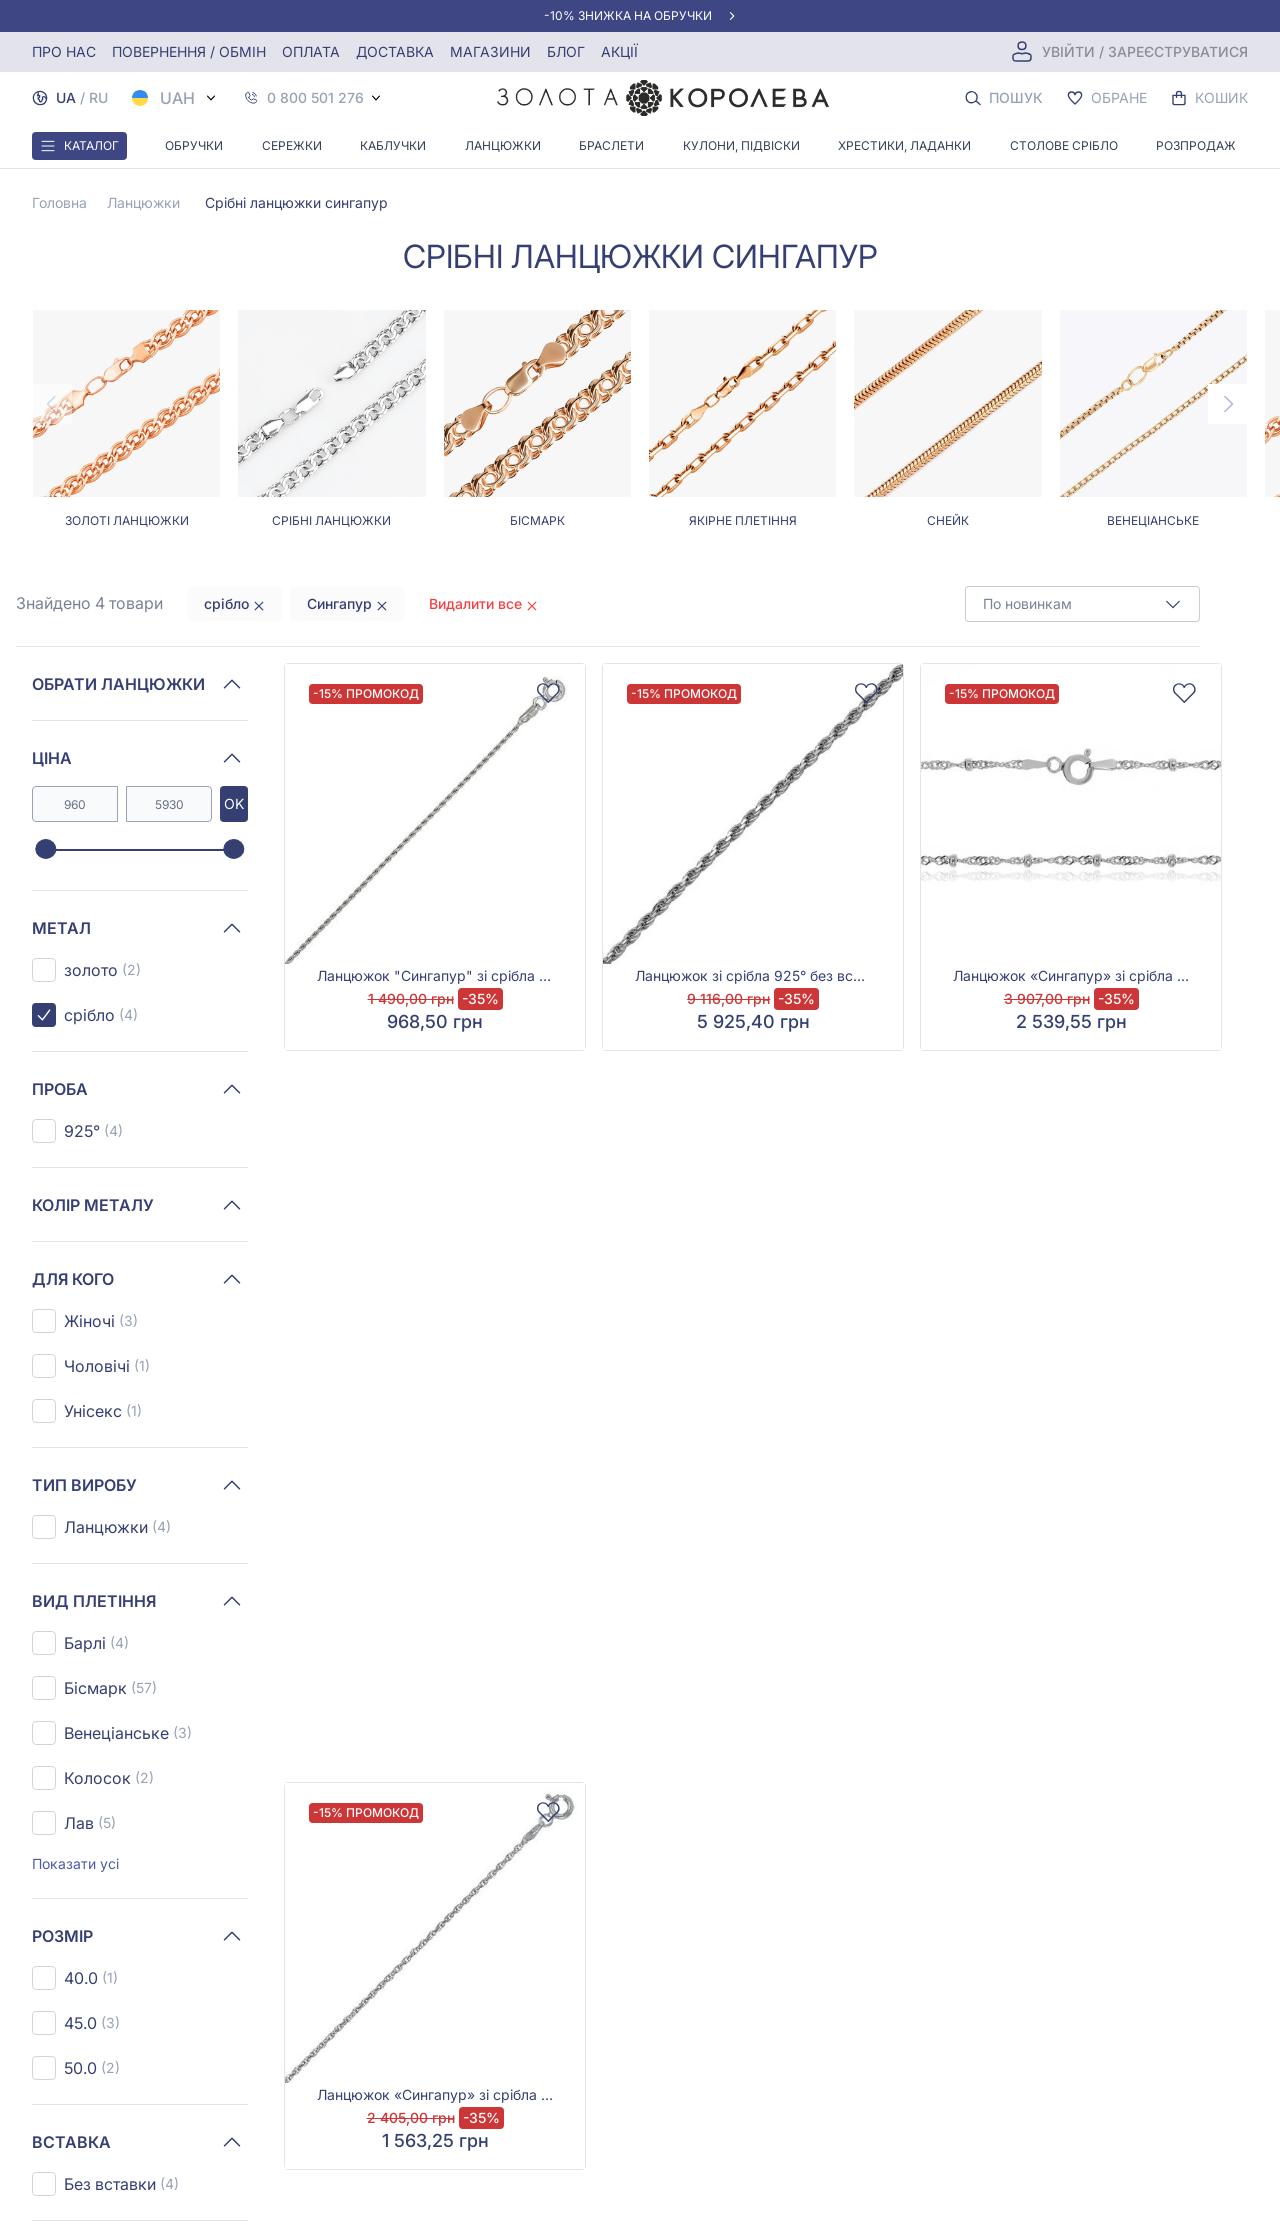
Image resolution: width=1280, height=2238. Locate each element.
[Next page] (1228, 404)
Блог (566, 51)
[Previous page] (52, 404)
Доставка (395, 51)
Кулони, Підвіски (741, 145)
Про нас (64, 51)
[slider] (45, 850)
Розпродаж (1196, 145)
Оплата (311, 51)
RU (98, 97)
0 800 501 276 (315, 98)
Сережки (292, 145)
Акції (619, 51)
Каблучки (393, 145)
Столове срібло (1064, 145)
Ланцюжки (503, 145)
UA (66, 97)
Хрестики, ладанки (904, 145)
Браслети (611, 145)
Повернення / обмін (189, 51)
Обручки (194, 145)
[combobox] (1082, 604)
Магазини (490, 51)
